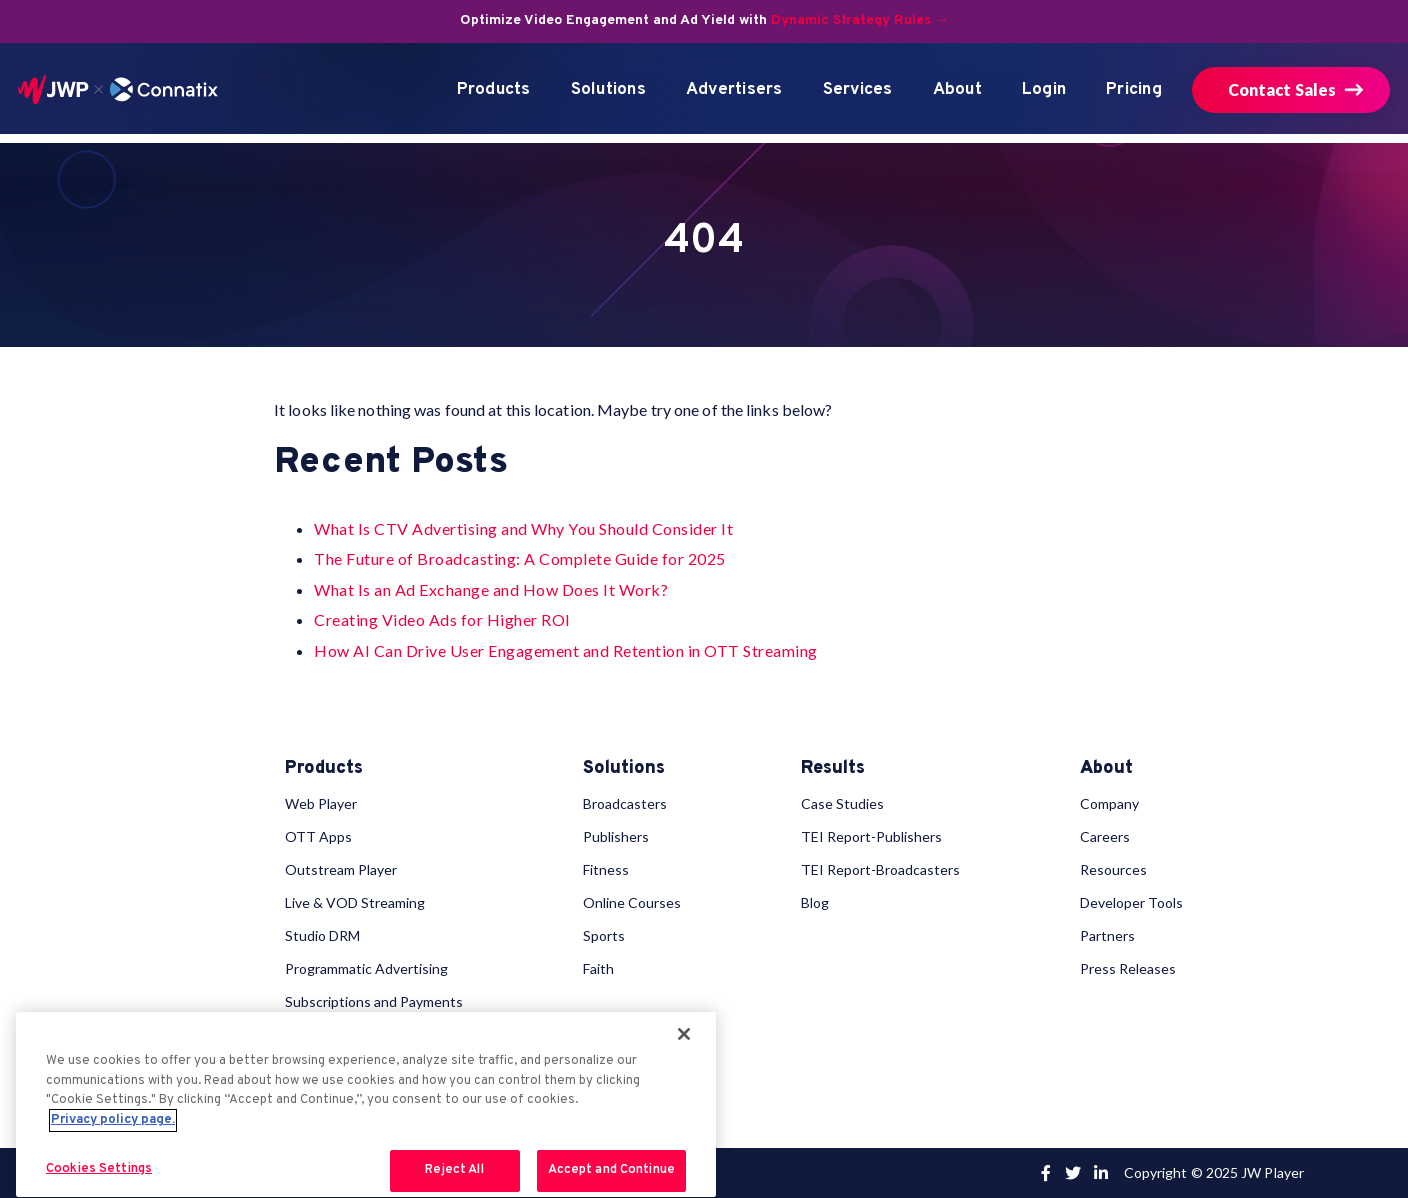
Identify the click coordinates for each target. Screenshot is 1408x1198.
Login (1044, 90)
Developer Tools (1131, 902)
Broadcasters (625, 803)
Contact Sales (1282, 89)
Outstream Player (341, 869)
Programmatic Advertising (366, 968)
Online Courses (632, 902)
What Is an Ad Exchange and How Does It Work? (491, 589)
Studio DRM (322, 935)
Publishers (616, 836)
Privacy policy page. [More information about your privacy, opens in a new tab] (113, 1120)
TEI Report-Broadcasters (880, 869)
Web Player (321, 803)
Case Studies (842, 803)
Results (833, 769)
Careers (1105, 836)
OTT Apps (318, 836)
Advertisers (734, 90)
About (957, 90)
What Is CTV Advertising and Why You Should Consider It (523, 528)
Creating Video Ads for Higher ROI (442, 619)
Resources (1113, 869)
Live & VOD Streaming (355, 902)
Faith (598, 968)
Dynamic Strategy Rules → (860, 20)
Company (1109, 803)
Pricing (1134, 90)
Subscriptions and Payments (374, 1001)
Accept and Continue (611, 1170)
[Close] (684, 1034)
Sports (604, 935)
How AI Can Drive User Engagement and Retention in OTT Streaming (566, 650)
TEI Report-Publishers (871, 836)
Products (494, 90)
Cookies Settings (99, 1169)
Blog (815, 902)
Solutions (608, 90)
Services (858, 90)
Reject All (454, 1170)
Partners (1107, 935)
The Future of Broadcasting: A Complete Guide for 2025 (520, 558)
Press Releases (1128, 968)
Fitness (606, 869)
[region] (366, 1104)
